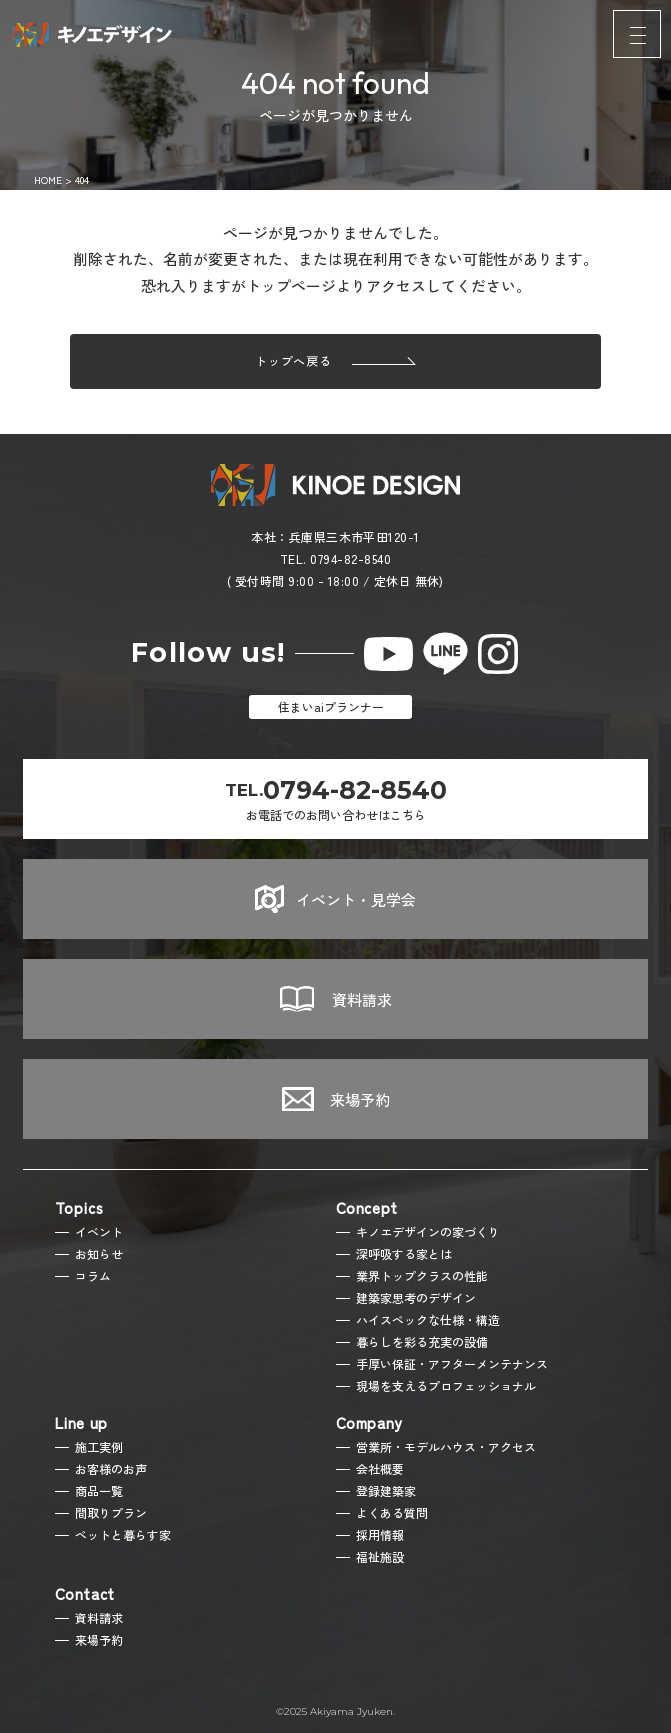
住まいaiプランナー (331, 706)
